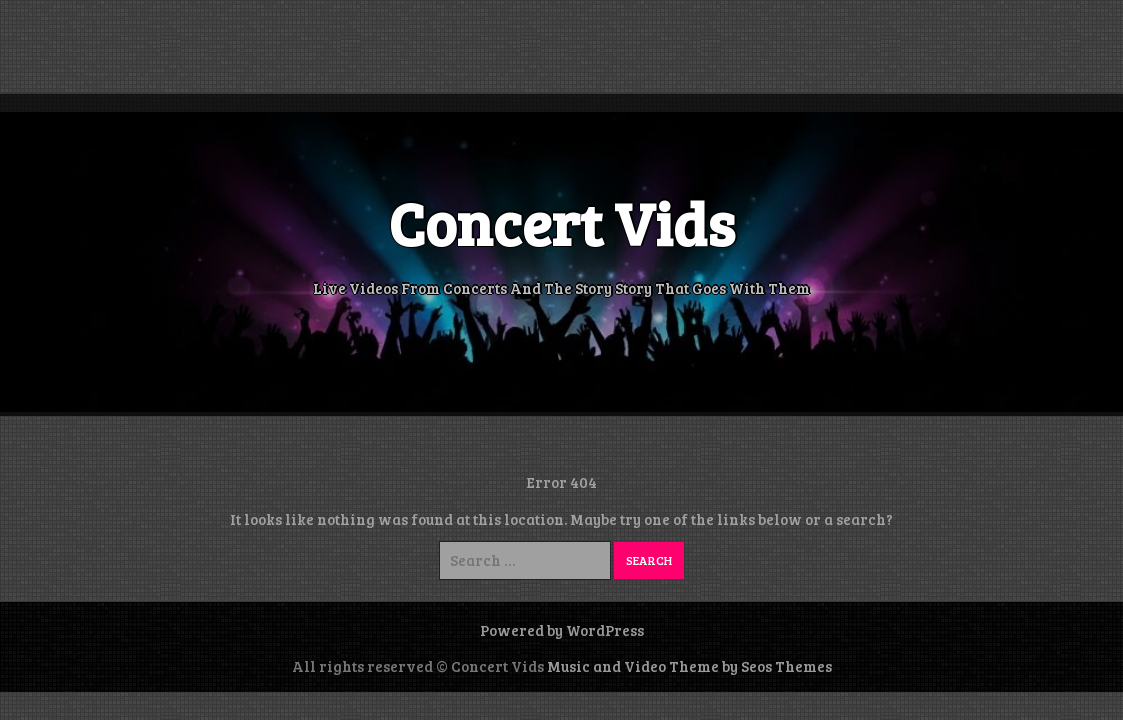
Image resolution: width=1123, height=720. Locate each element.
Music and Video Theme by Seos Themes (689, 666)
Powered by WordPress (562, 630)
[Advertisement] (562, 45)
